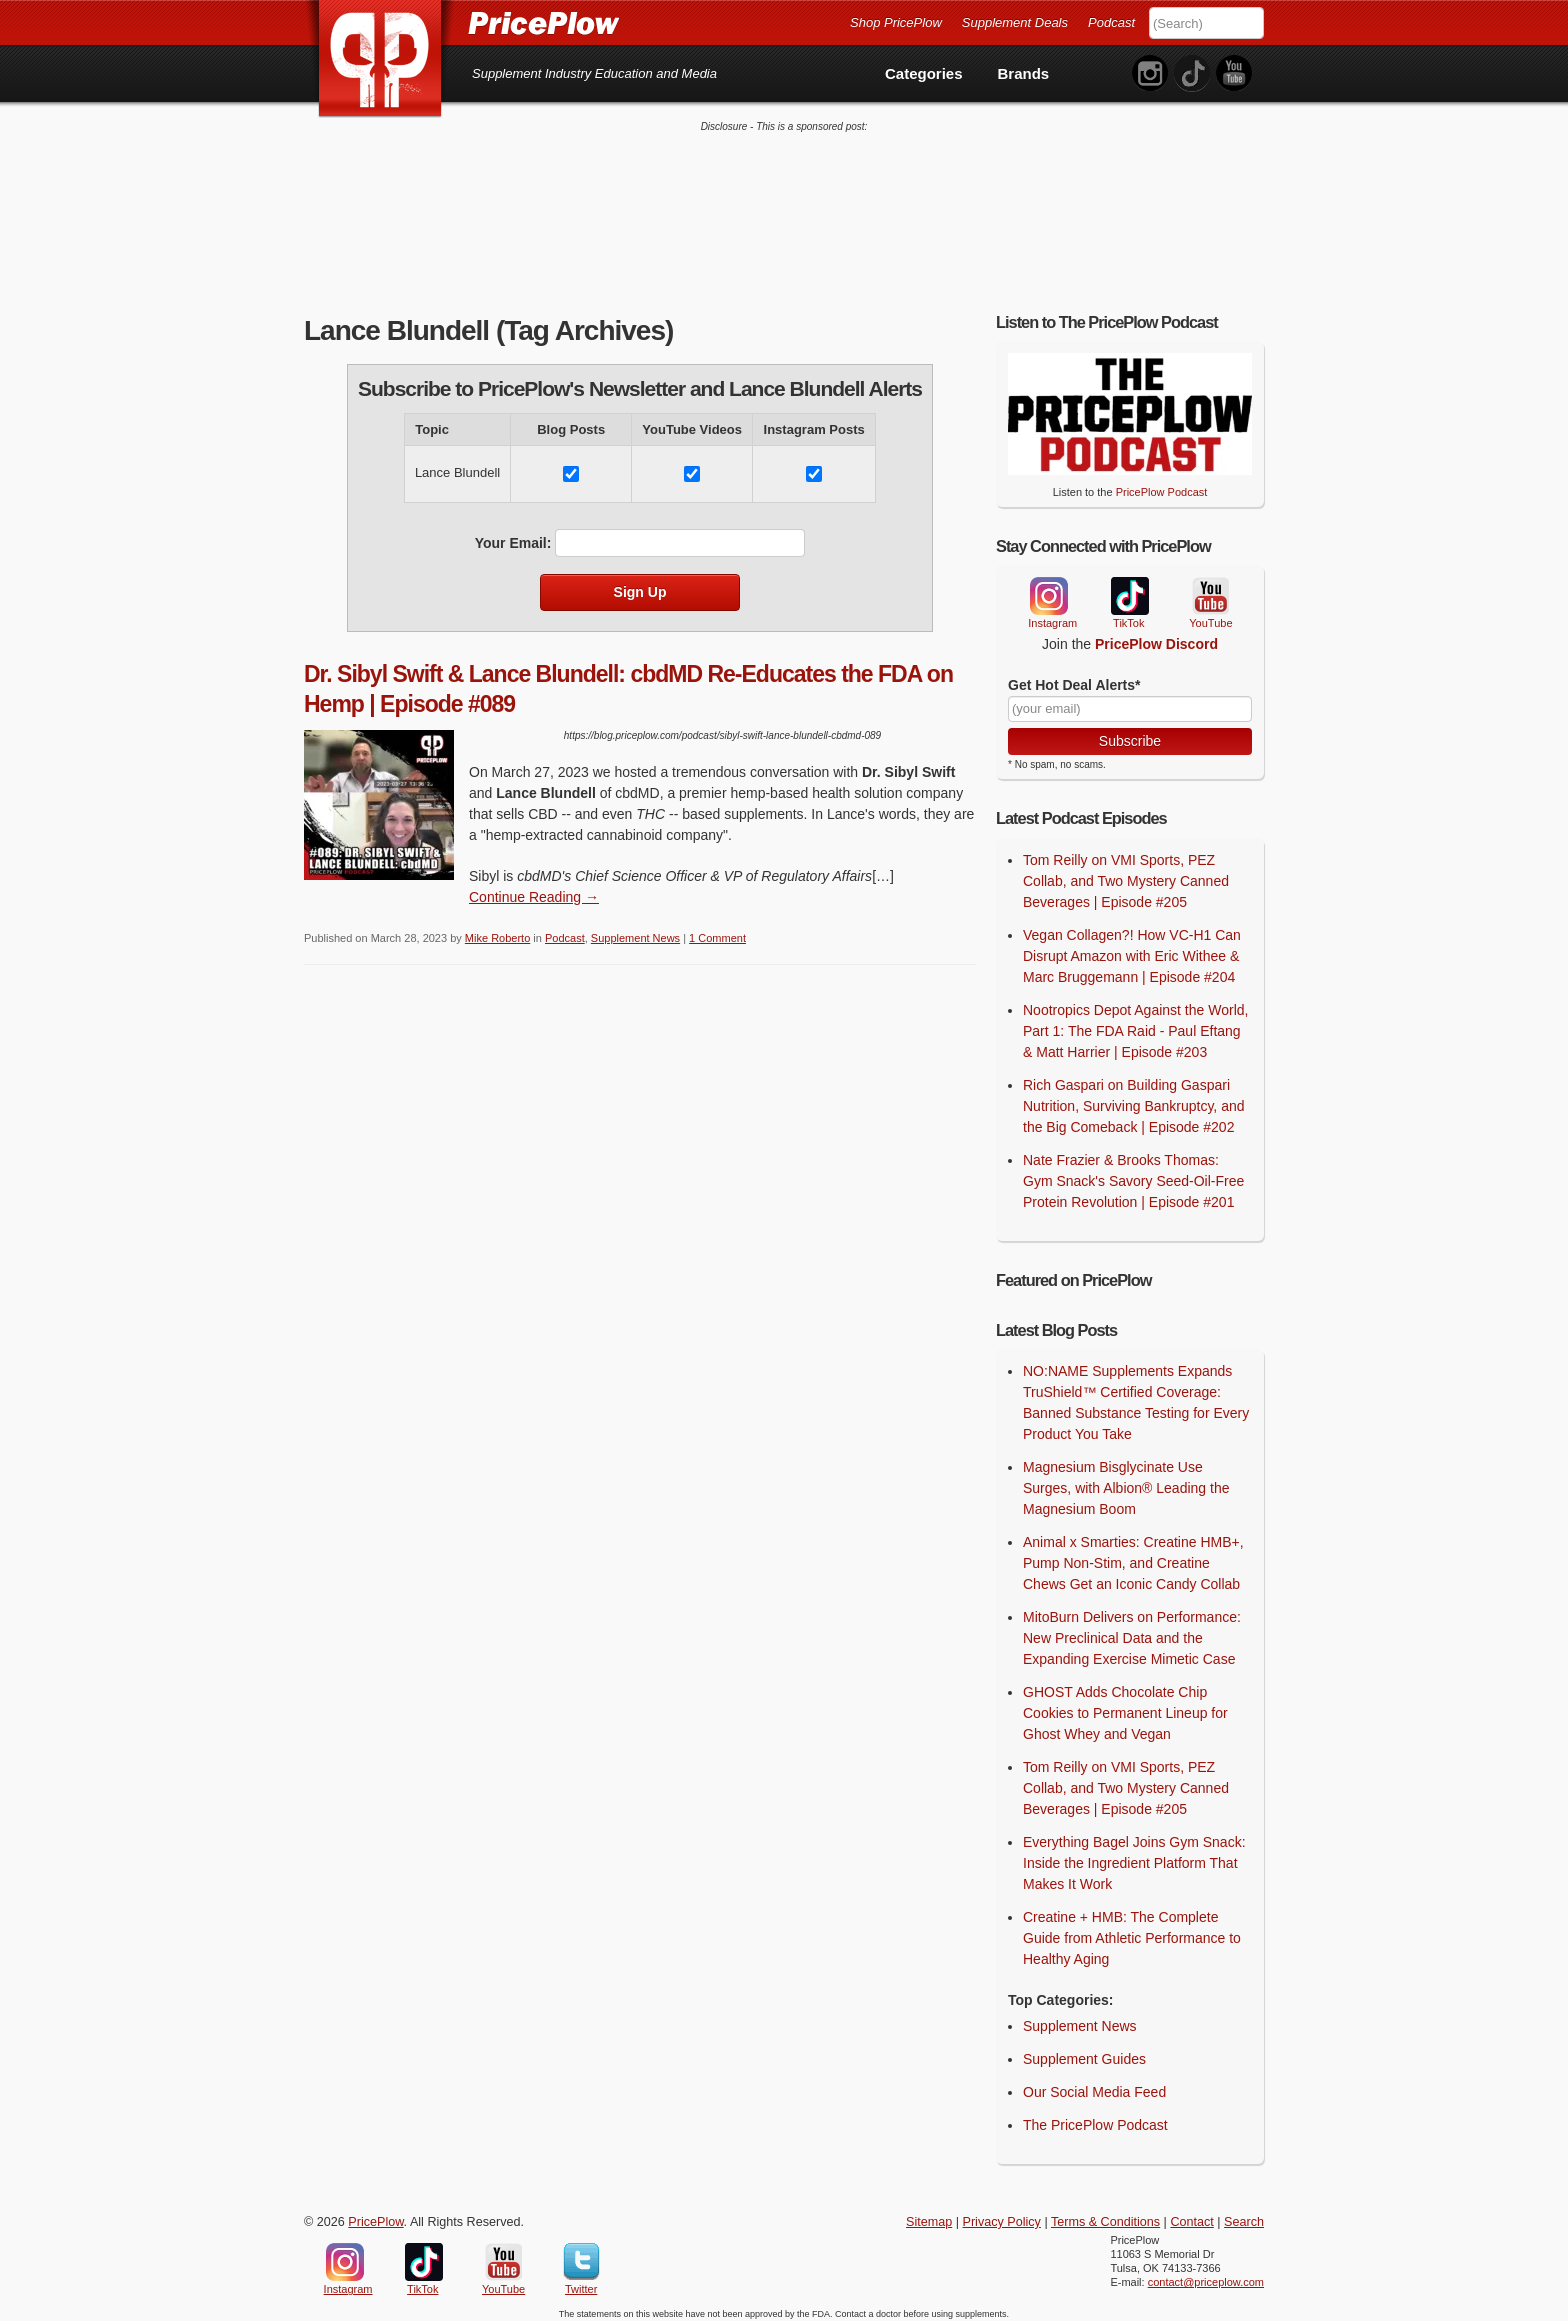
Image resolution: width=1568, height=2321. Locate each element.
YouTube (1209, 588)
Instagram (1048, 588)
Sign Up (640, 584)
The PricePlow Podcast (1095, 2117)
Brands (1024, 73)
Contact (1191, 2214)
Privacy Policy (1002, 2214)
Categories (924, 73)
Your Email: (513, 535)
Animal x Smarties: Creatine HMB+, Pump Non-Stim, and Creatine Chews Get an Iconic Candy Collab (1133, 1555)
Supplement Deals (1015, 22)
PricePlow (375, 2214)
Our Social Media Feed (1094, 2084)
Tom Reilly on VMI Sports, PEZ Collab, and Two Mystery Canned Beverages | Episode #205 (1126, 873)
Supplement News (635, 930)
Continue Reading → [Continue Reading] (534, 889)
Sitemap (929, 2214)
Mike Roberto (497, 930)
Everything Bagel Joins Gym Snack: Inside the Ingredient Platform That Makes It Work (1134, 1855)
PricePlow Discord (1156, 636)
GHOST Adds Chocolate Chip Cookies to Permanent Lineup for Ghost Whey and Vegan (1125, 1705)
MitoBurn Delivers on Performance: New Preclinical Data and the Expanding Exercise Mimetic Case (1132, 1630)
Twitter (581, 2254)
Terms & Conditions (1105, 2214)
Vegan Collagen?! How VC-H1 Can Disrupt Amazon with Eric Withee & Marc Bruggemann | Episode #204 (1132, 948)
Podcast (1111, 22)
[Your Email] (1130, 701)
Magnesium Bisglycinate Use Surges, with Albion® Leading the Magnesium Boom (1126, 1480)
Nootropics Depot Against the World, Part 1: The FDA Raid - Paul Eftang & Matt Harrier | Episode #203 (1135, 1023)
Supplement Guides (1084, 2051)
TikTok (1129, 588)
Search (1244, 2214)
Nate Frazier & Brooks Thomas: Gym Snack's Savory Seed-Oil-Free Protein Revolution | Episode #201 (1133, 1173)
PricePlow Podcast (1162, 484)
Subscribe (1130, 733)
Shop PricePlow (896, 22)
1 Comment (717, 930)
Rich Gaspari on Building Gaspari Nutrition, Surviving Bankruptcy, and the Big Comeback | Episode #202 (1134, 1098)
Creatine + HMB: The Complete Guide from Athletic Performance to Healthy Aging (1132, 1930)
